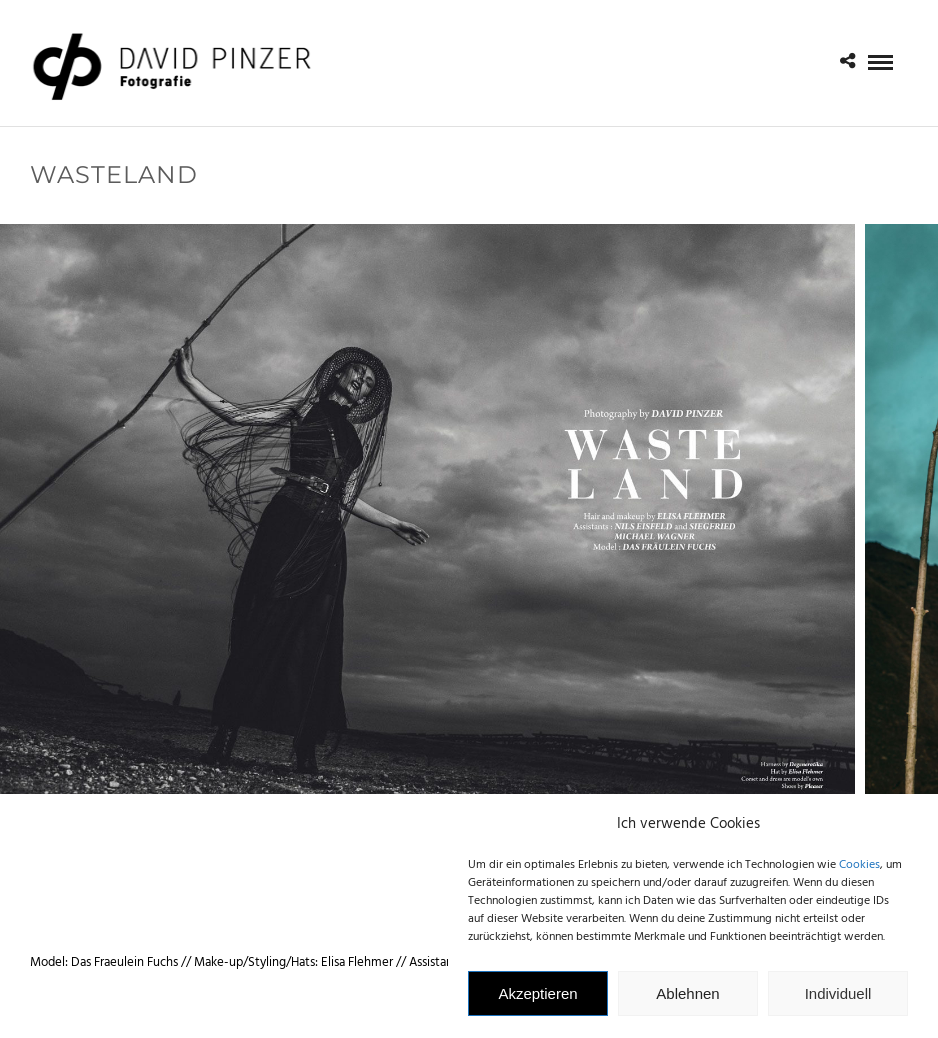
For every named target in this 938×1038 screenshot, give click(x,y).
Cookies (859, 875)
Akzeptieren (537, 1002)
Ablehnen (687, 1002)
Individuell (838, 1002)
